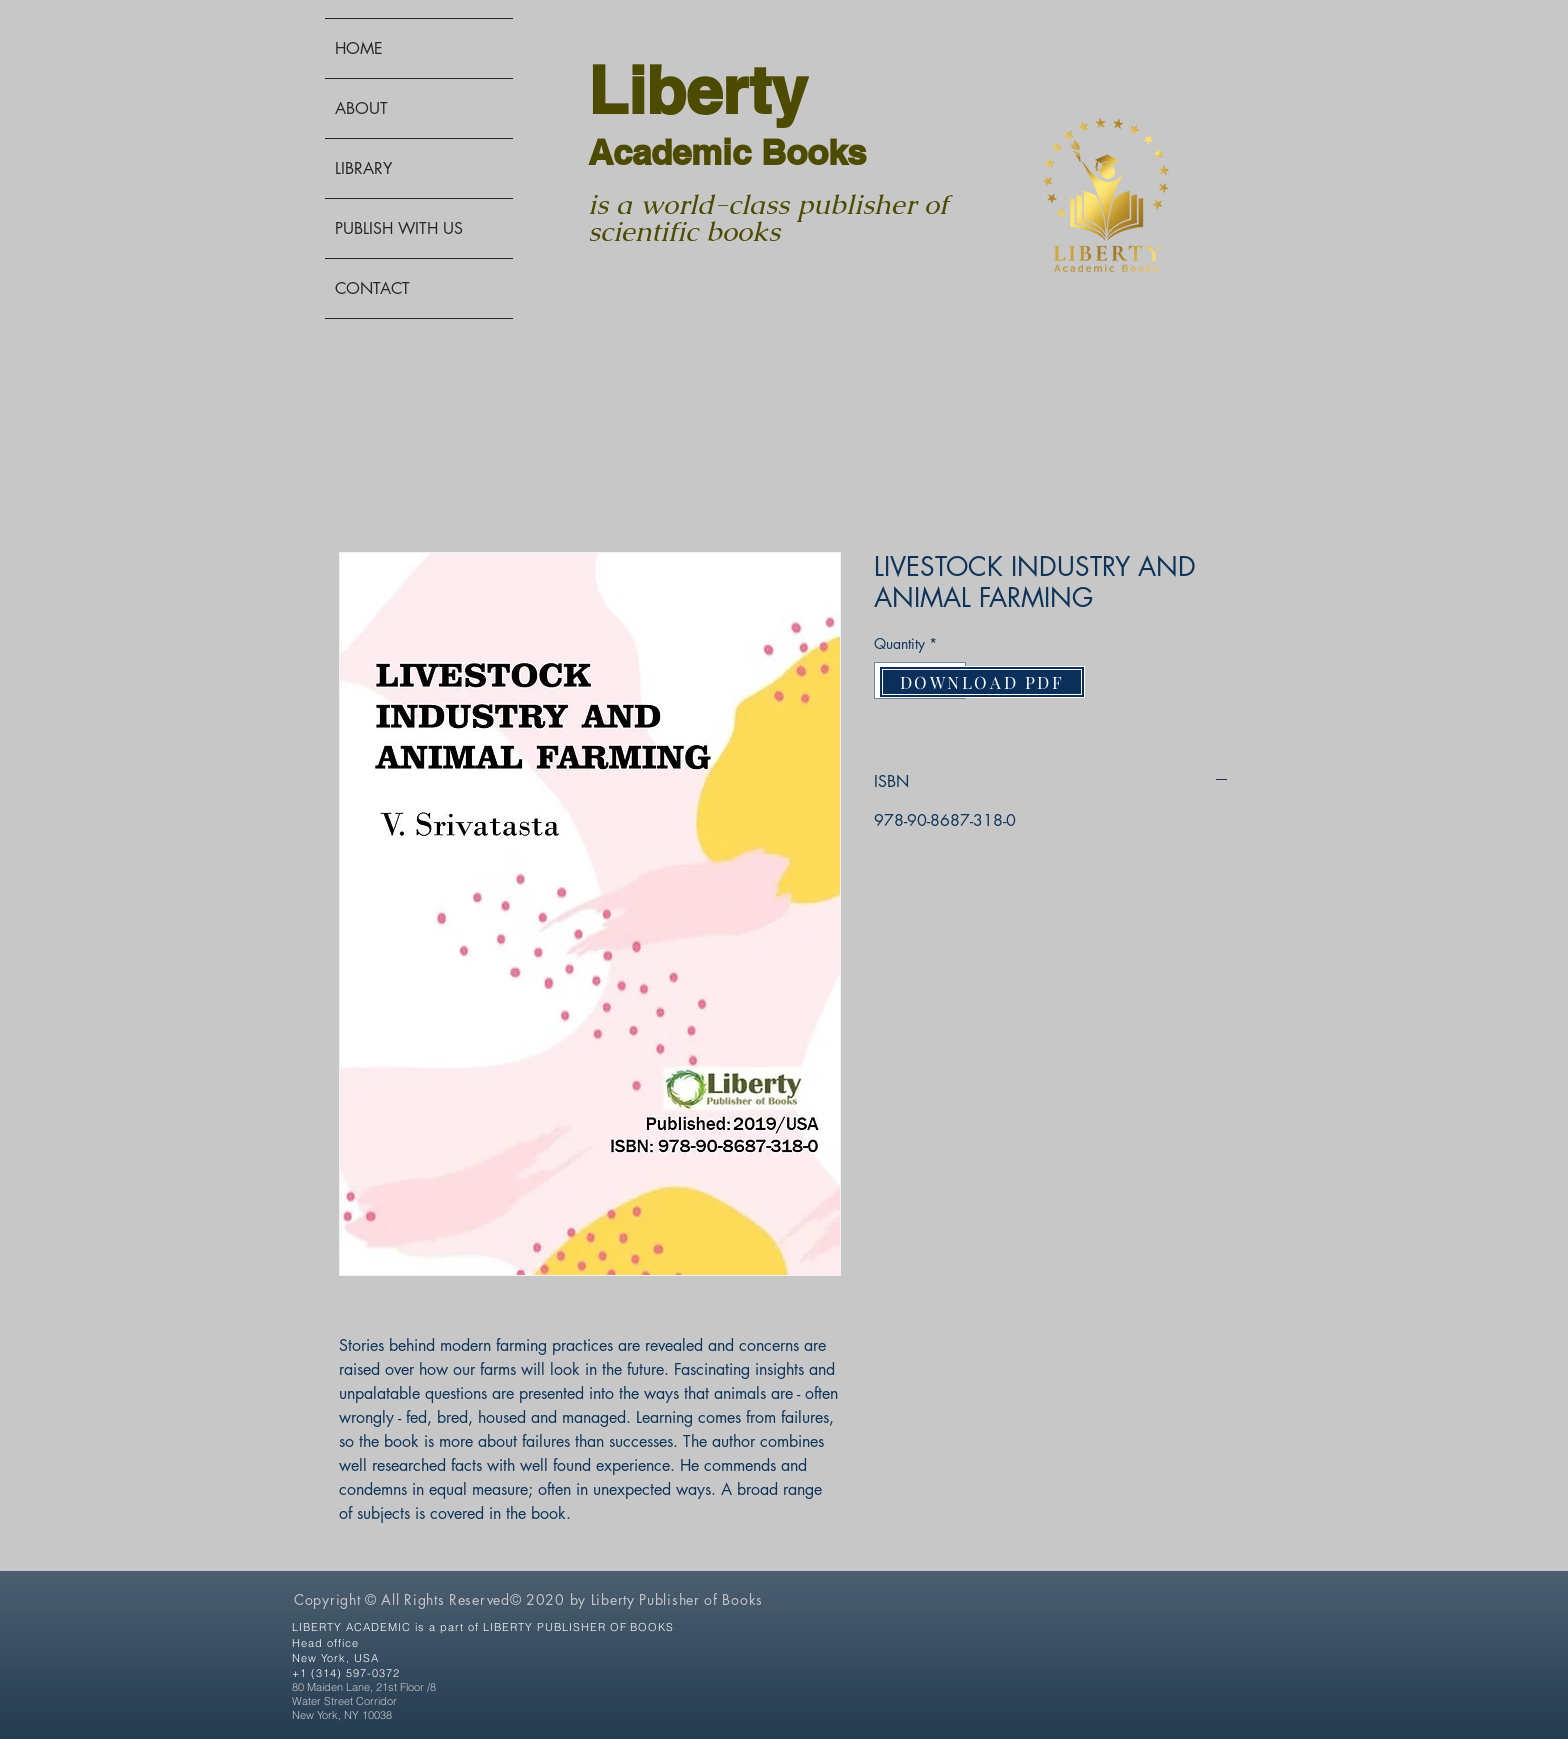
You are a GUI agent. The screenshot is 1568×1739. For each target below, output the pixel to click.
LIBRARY (363, 168)
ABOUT (361, 108)
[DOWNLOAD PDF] (982, 682)
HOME (359, 48)
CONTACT (372, 288)
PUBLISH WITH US (399, 228)
